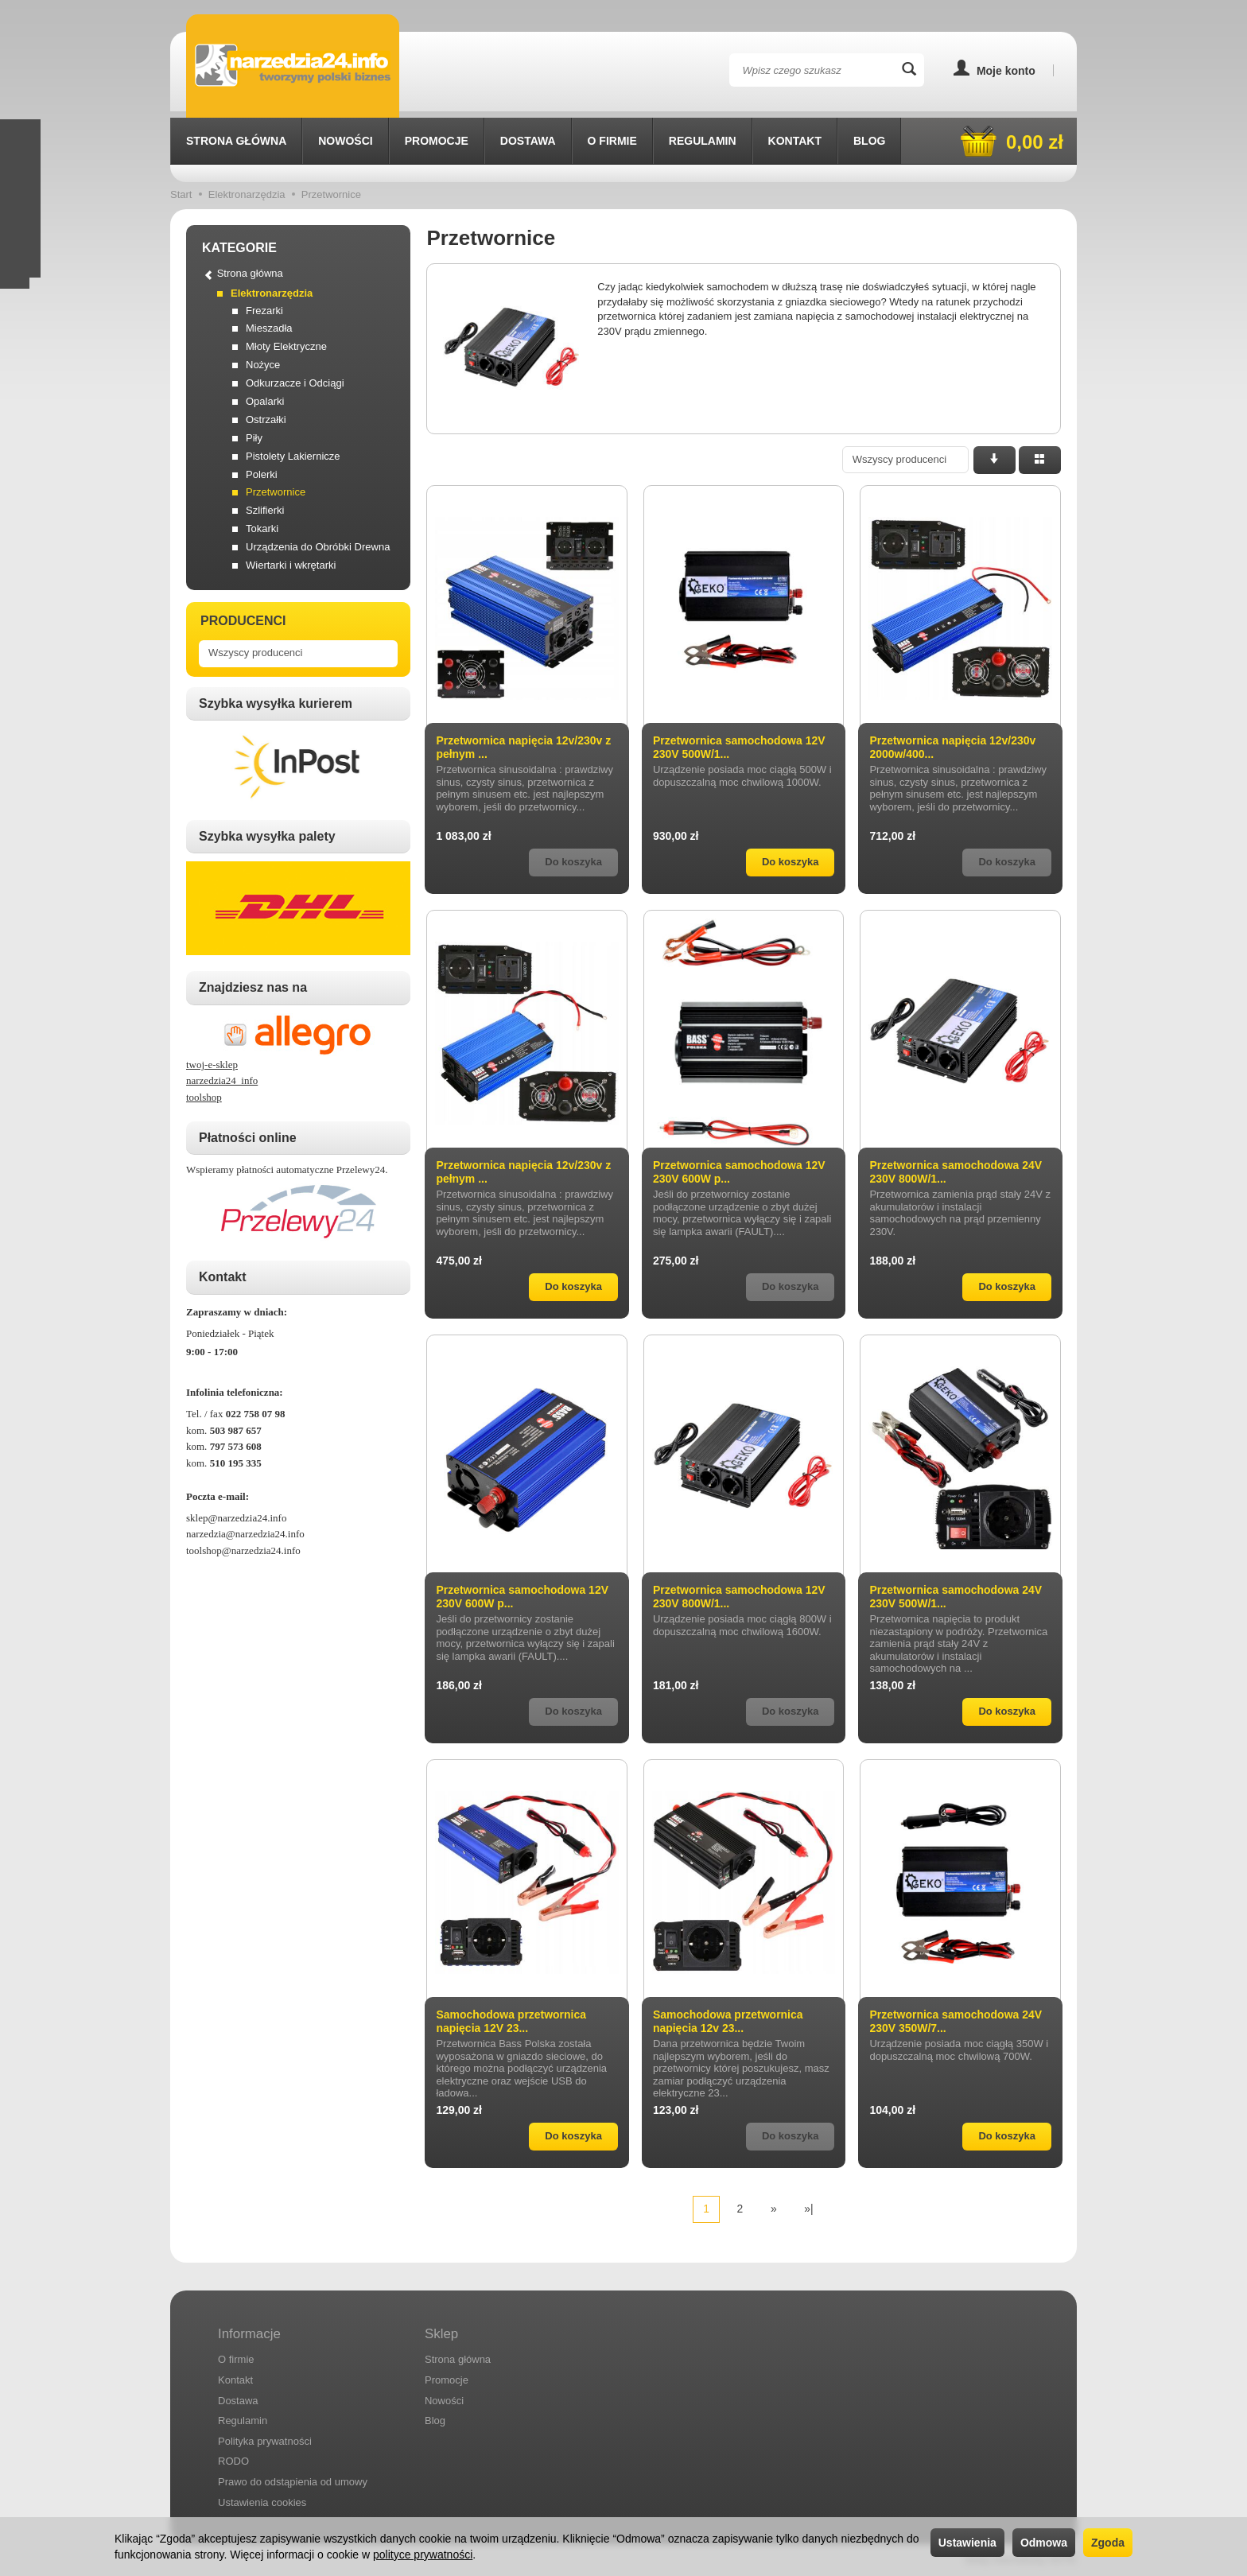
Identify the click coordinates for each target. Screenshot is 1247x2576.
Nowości (345, 140)
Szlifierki (265, 510)
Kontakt (795, 140)
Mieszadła (269, 328)
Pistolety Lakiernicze (293, 456)
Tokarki (262, 528)
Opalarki (265, 401)
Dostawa (528, 140)
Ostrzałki (266, 419)
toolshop (204, 1097)
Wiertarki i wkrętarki (291, 565)
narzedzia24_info (222, 1080)
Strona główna (236, 140)
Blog (869, 140)
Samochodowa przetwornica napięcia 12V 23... (511, 2021)
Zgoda (1108, 2542)
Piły (254, 438)
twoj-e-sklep (212, 1064)
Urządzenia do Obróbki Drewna (318, 547)
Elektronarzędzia (272, 293)
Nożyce (263, 365)
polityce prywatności (422, 2554)
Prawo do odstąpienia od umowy (292, 2482)
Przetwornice (275, 492)
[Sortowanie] (994, 460)
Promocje (436, 140)
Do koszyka (790, 862)
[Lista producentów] (905, 459)
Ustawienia (967, 2542)
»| (808, 2208)
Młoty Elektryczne (286, 346)
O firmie (612, 140)
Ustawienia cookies (262, 2502)
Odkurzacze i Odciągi (295, 383)
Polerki (262, 474)
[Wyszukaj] (909, 70)
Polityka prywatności (265, 2440)
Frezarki (264, 311)
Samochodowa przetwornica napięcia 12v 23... (728, 2021)
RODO (233, 2461)
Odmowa (1043, 2542)
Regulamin (702, 140)
